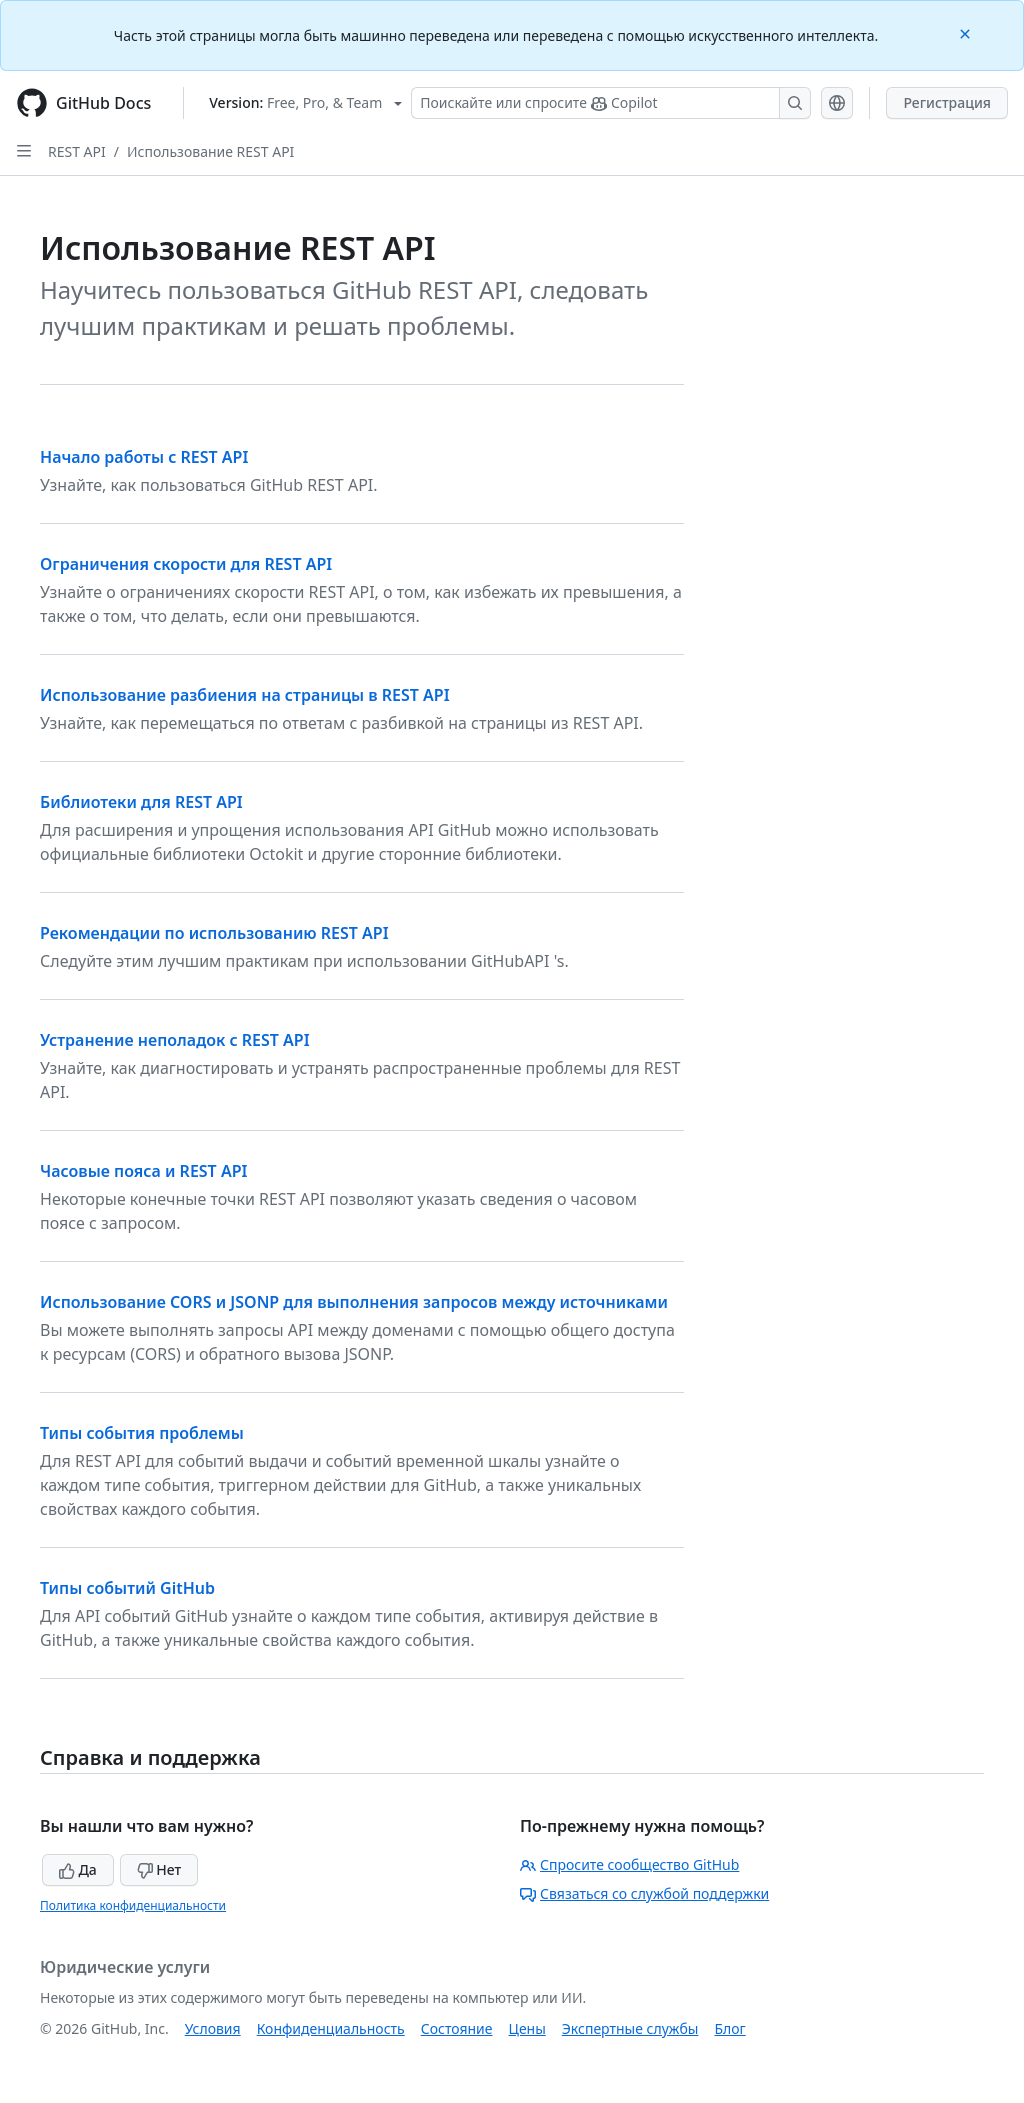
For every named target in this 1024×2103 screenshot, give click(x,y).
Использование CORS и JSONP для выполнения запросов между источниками (354, 1302)
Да (78, 1869)
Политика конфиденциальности (133, 1905)
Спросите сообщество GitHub (629, 1864)
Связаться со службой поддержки (644, 1893)
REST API (77, 151)
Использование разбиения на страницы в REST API (245, 695)
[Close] (967, 32)
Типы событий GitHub (127, 1588)
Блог (729, 2028)
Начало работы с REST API (144, 457)
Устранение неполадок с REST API (175, 1040)
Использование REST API (210, 151)
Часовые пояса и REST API (143, 1171)
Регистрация (947, 102)
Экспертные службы (630, 2028)
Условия (213, 2028)
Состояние (457, 2028)
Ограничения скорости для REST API (186, 564)
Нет (159, 1869)
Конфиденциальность (331, 2028)
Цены (527, 2028)
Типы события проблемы (142, 1433)
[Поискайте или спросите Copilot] (611, 103)
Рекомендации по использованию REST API (214, 933)
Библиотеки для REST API (141, 802)
